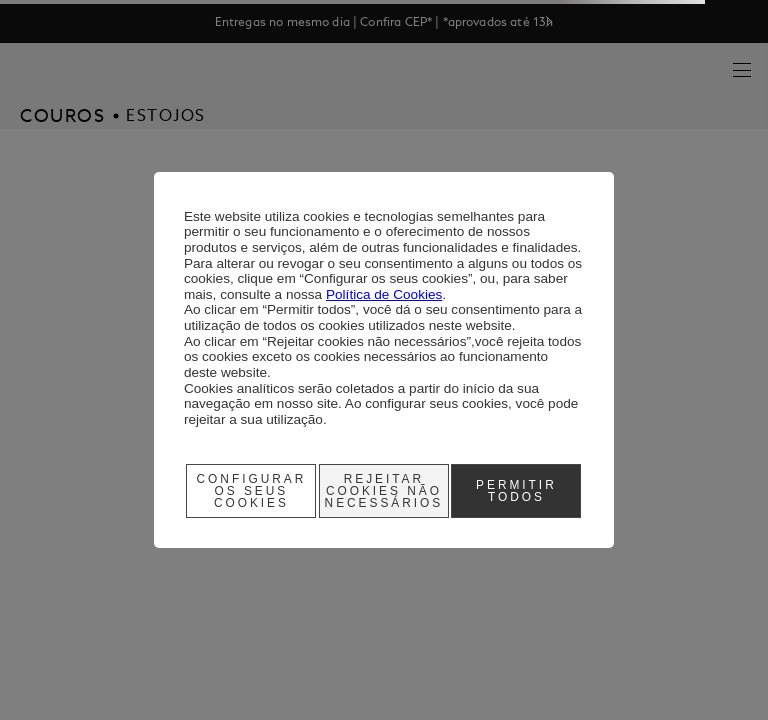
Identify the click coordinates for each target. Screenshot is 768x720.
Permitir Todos (516, 491)
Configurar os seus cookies (252, 491)
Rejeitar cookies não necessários (384, 491)
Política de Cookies (384, 294)
